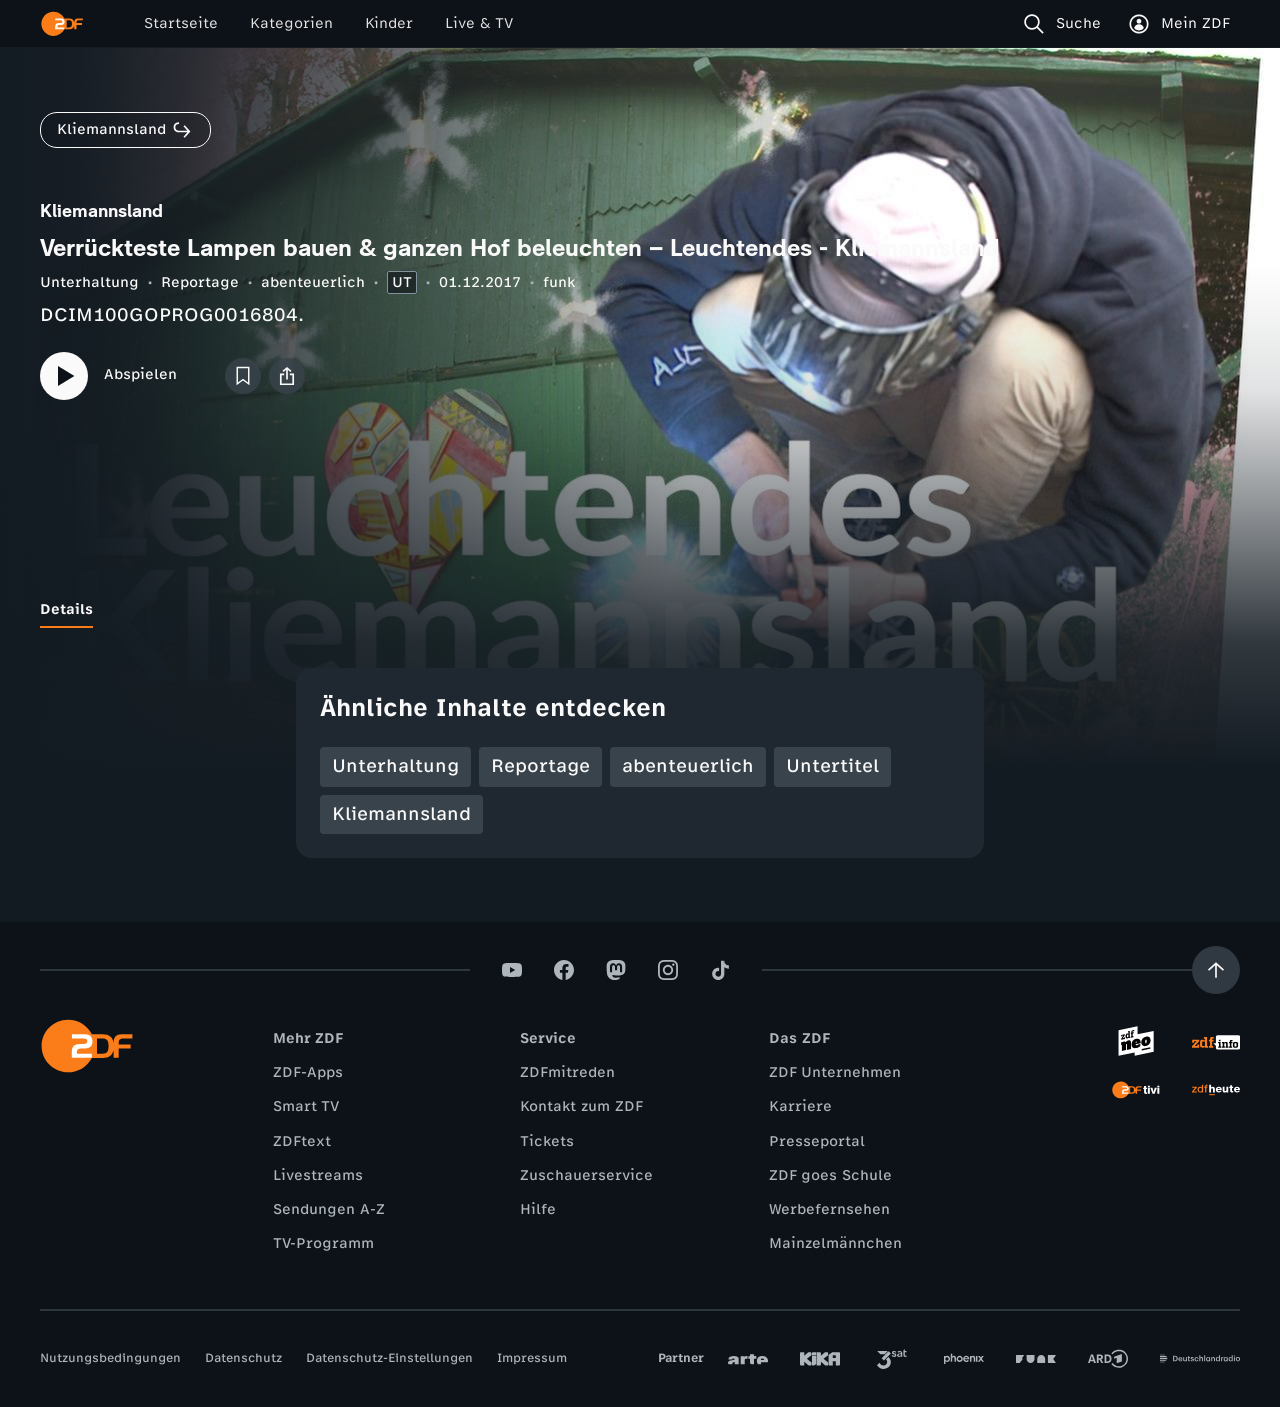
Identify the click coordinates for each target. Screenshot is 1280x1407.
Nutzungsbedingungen (110, 1358)
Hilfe (538, 1209)
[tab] (66, 610)
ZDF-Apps (308, 1072)
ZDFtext (302, 1141)
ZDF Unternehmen (835, 1072)
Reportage (200, 282)
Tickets (547, 1141)
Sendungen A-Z (329, 1209)
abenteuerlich (313, 282)
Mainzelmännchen (835, 1243)
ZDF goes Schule (830, 1175)
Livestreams (318, 1175)
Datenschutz (243, 1358)
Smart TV (306, 1106)
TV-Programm (323, 1243)
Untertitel (832, 766)
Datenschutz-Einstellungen (389, 1358)
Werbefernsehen (829, 1209)
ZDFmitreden (567, 1072)
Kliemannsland (401, 814)
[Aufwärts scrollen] (1216, 970)
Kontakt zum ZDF (581, 1106)
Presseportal (817, 1141)
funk (559, 282)
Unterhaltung (89, 282)
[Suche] (1066, 24)
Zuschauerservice (586, 1175)
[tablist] (640, 610)
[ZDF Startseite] (62, 24)
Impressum (532, 1358)
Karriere (800, 1106)
